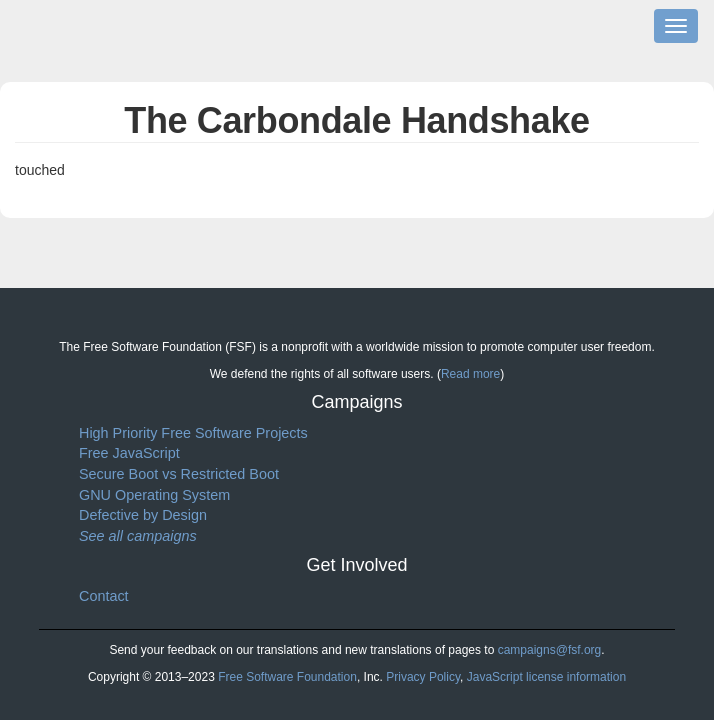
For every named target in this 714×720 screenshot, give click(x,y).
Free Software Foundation (287, 677)
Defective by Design (143, 515)
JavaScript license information (546, 677)
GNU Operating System (154, 495)
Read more (470, 374)
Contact (104, 596)
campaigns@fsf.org (550, 650)
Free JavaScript (129, 453)
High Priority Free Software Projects (193, 433)
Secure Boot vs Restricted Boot (179, 474)
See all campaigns (138, 536)
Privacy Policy (423, 677)
